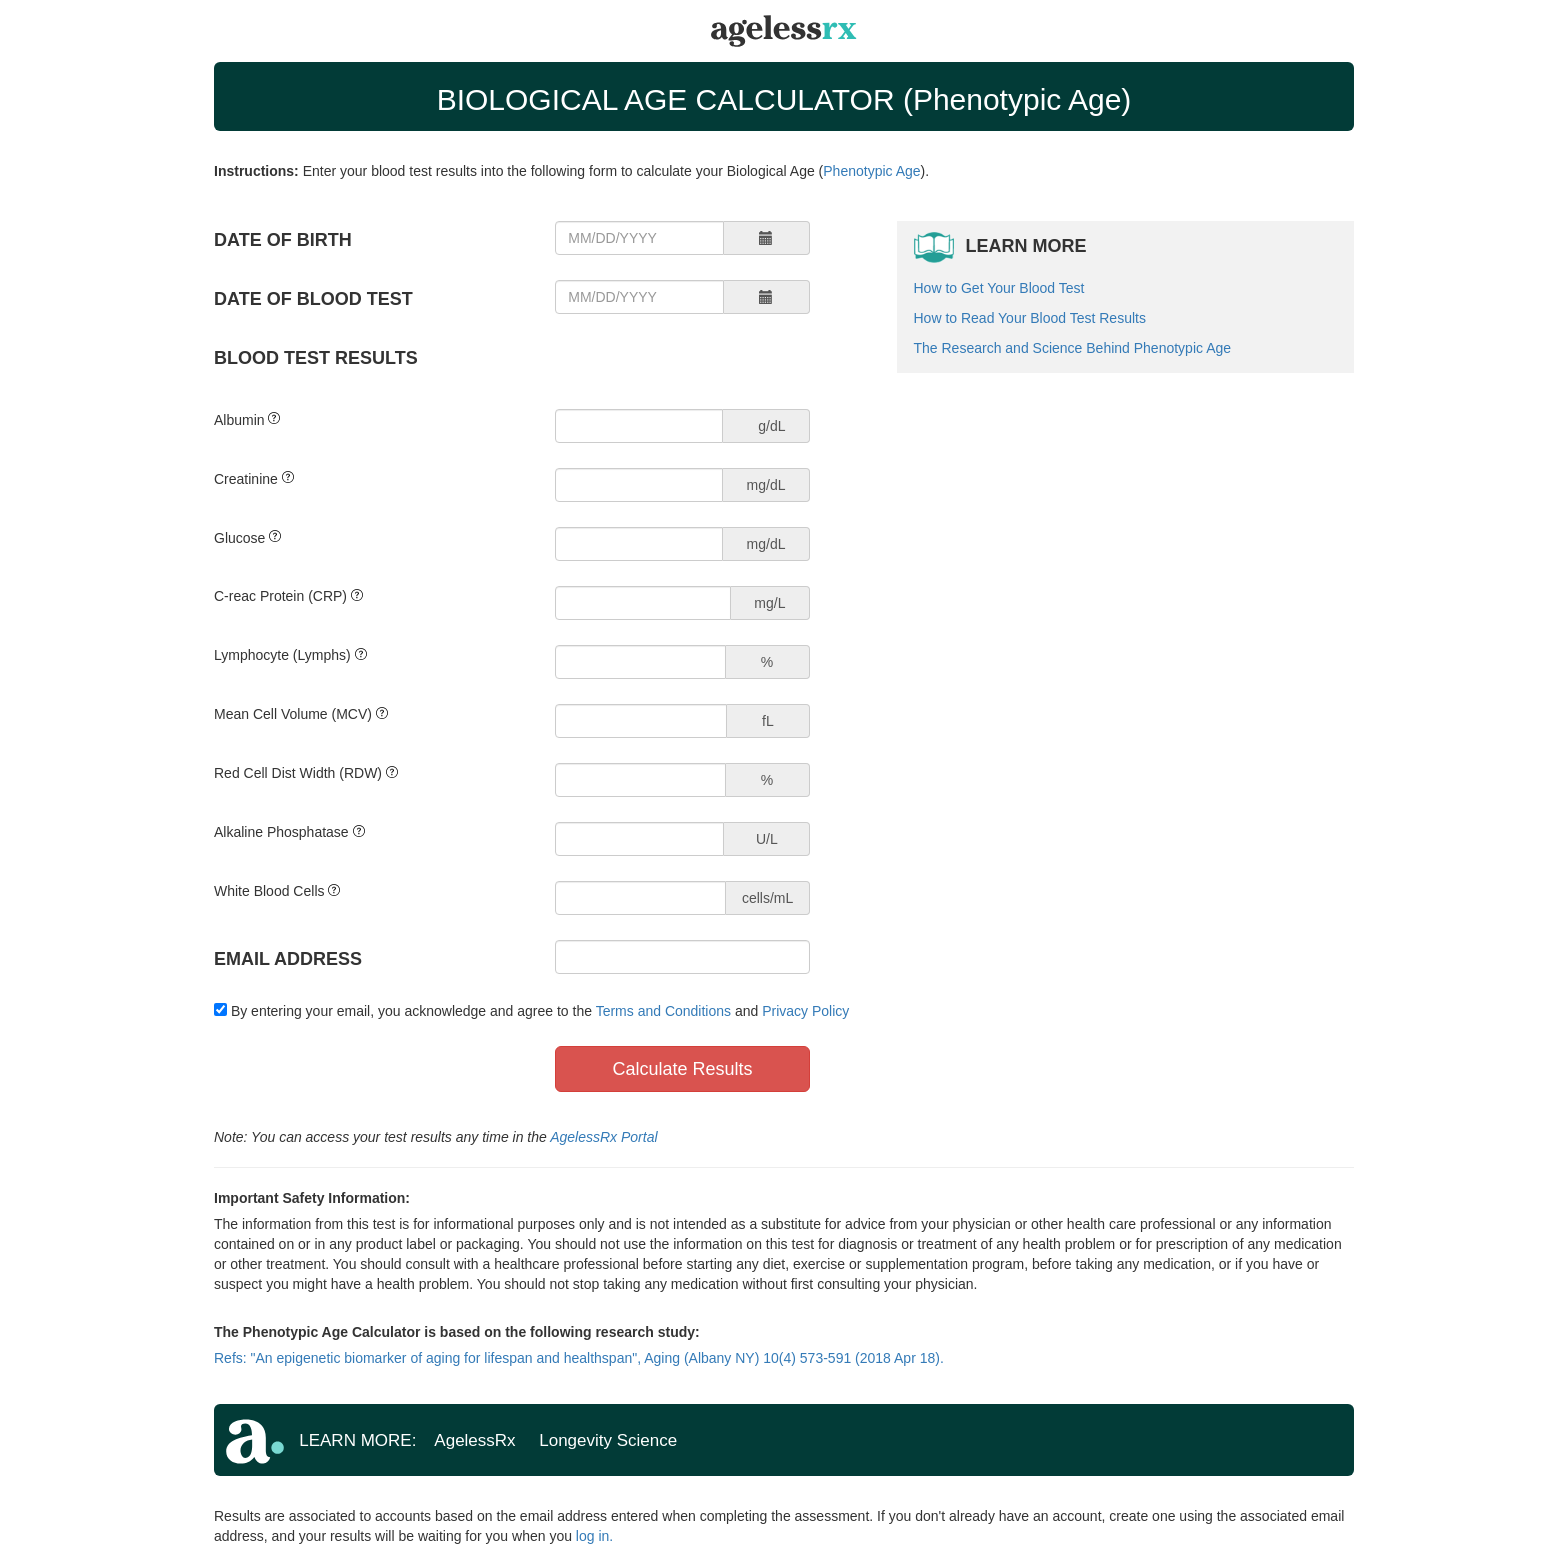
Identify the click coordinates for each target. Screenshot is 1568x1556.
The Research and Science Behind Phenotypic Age (1073, 348)
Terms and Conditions (663, 1011)
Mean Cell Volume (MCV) (293, 714)
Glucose (239, 538)
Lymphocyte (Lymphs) (282, 655)
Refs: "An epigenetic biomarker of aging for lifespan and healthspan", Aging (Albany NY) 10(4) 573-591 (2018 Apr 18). (579, 1358)
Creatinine (246, 479)
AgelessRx (477, 1440)
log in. (594, 1536)
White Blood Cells (269, 891)
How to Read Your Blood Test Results (1030, 318)
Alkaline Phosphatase (281, 832)
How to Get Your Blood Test (999, 288)
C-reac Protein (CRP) (280, 596)
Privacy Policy (805, 1011)
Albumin (239, 420)
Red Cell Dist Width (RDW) (298, 773)
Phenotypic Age (871, 171)
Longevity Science (608, 1440)
